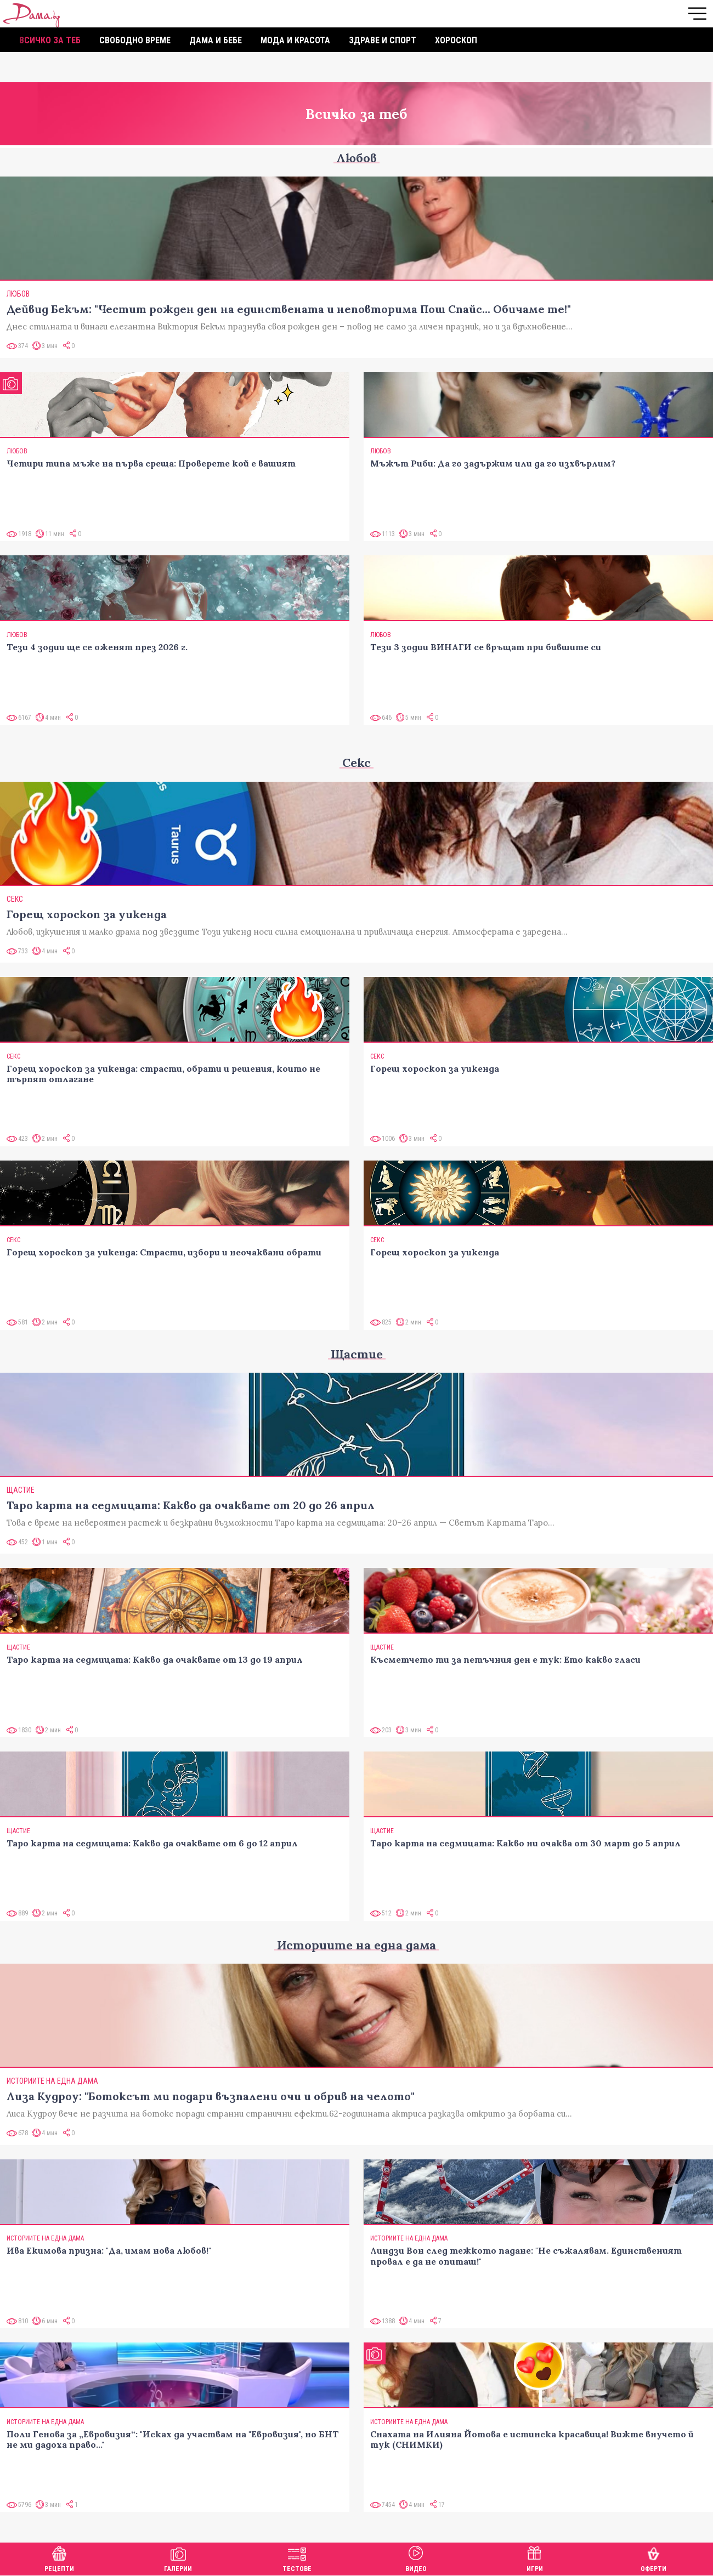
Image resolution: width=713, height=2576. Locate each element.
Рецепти (59, 2558)
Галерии (178, 2558)
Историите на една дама (356, 1945)
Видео (416, 2558)
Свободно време (135, 40)
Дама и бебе (215, 40)
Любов (356, 158)
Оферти (653, 2558)
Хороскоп (456, 40)
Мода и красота (295, 40)
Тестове (297, 2558)
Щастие (357, 1354)
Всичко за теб (50, 40)
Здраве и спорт (382, 40)
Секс (356, 762)
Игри (534, 2558)
